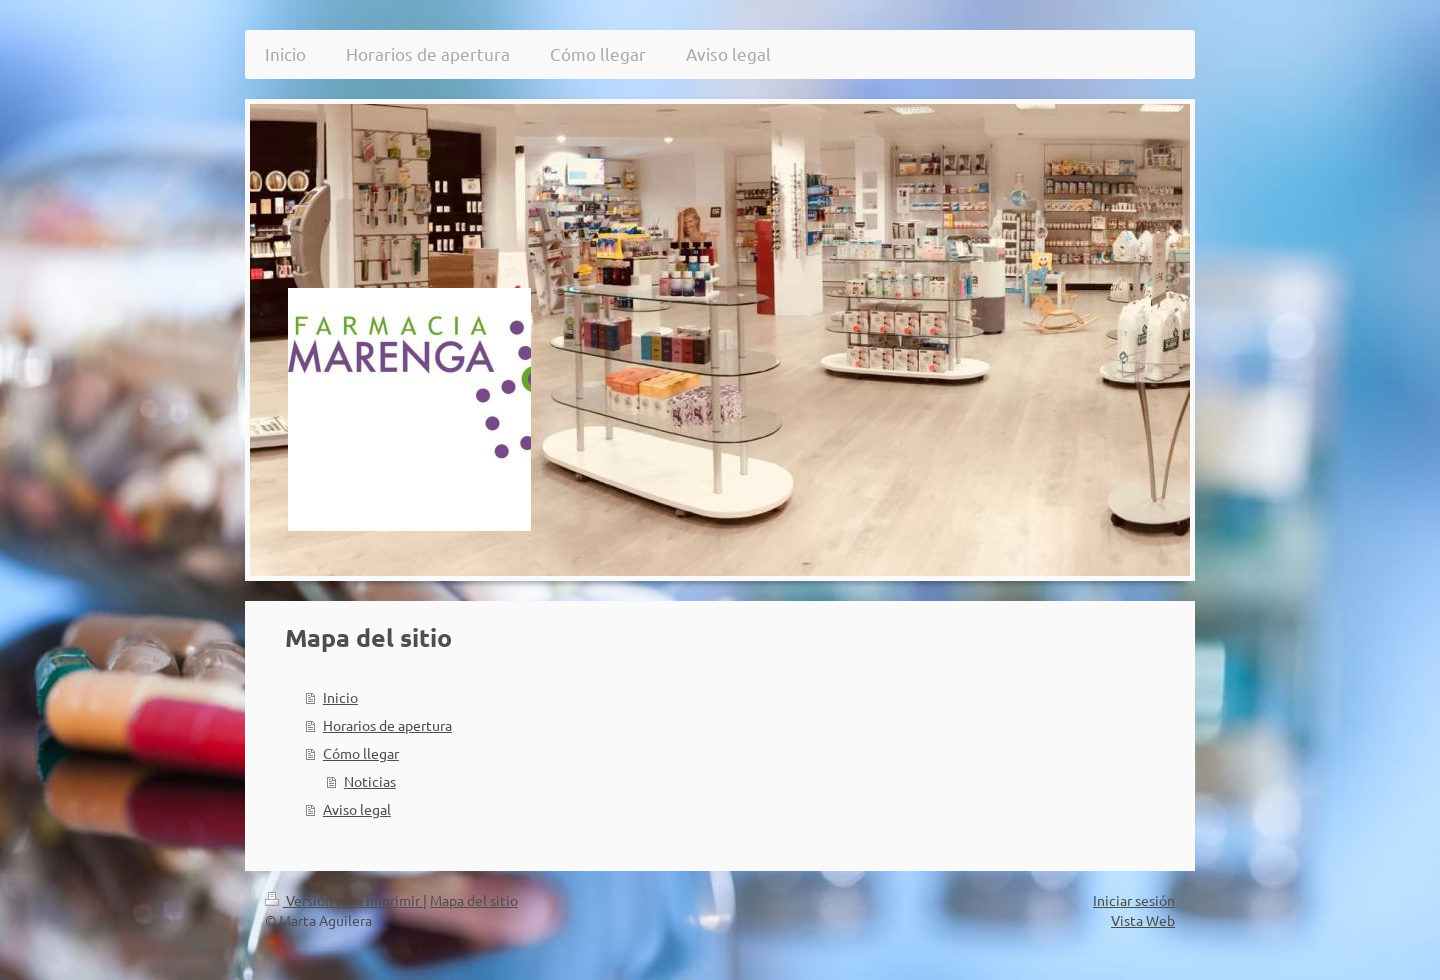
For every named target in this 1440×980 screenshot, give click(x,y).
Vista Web (1143, 920)
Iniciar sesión (1134, 900)
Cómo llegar (361, 753)
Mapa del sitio (474, 900)
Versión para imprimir (344, 900)
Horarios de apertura (387, 725)
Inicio (340, 697)
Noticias (370, 781)
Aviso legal (357, 809)
